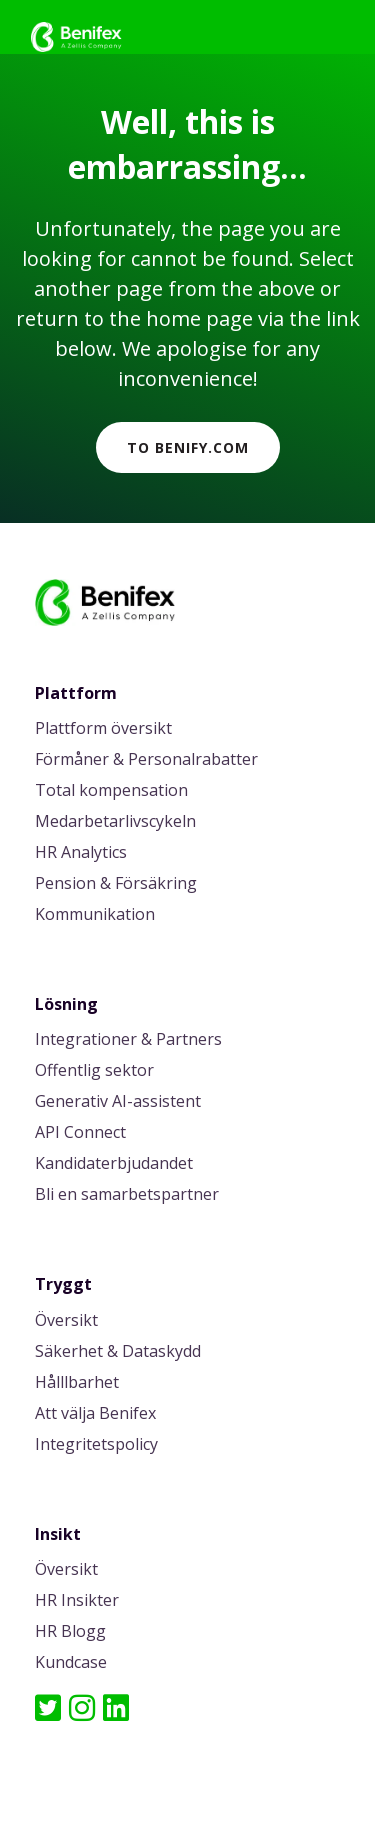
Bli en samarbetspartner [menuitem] (127, 1195)
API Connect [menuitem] (80, 1133)
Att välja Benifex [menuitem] (95, 1414)
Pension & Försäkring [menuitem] (116, 884)
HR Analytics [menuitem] (81, 853)
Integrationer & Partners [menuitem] (128, 1040)
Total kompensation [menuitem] (111, 791)
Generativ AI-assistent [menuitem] (118, 1102)
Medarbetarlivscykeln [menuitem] (115, 822)
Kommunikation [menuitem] (95, 915)
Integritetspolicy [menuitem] (96, 1445)
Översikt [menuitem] (66, 1321)
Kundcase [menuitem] (71, 1663)
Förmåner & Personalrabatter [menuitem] (146, 760)
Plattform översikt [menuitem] (103, 729)
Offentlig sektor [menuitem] (94, 1071)
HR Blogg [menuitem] (70, 1632)
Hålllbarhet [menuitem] (77, 1383)
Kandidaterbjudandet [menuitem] (114, 1164)
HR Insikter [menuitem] (77, 1601)
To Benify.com (188, 447)
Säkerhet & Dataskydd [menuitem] (118, 1352)
